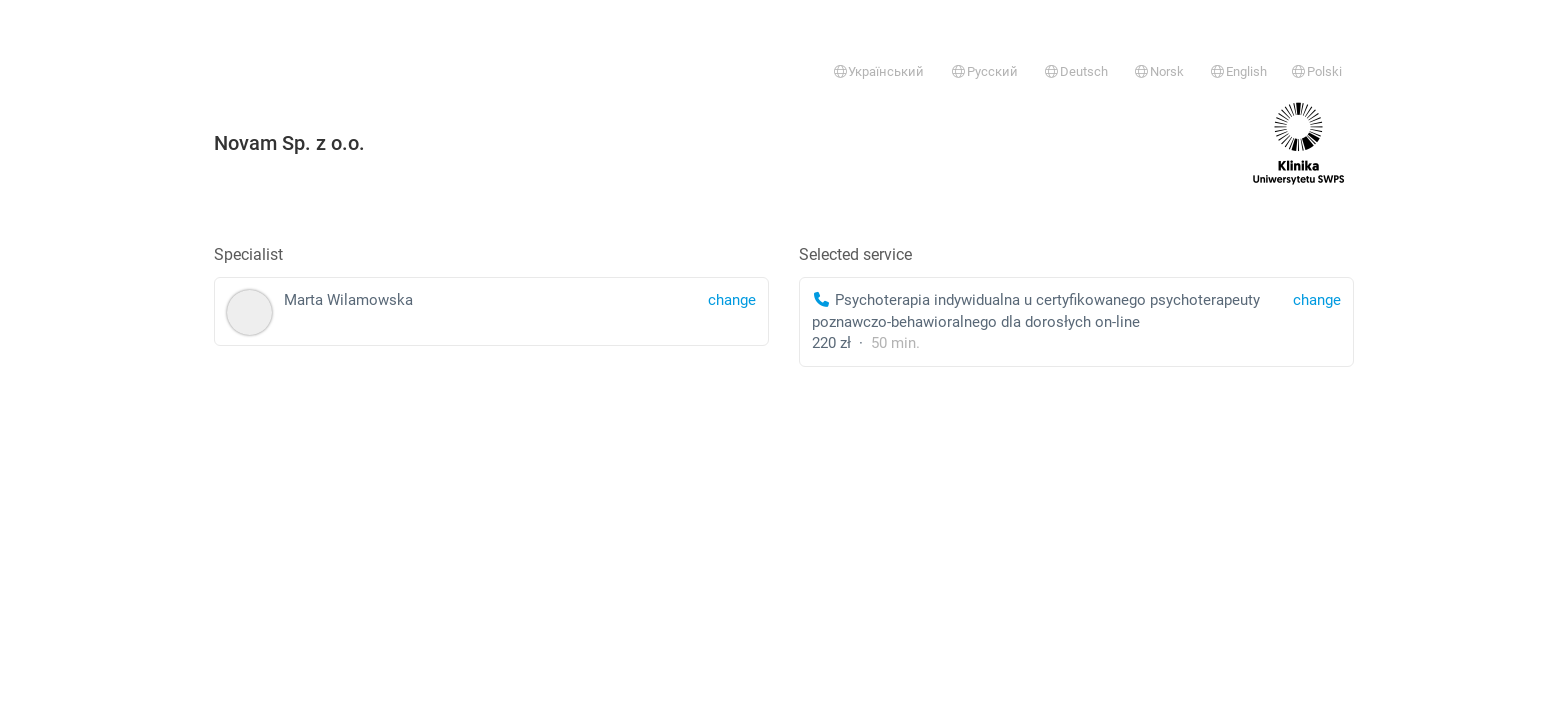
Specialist (248, 254)
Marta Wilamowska (491, 312)
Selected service (855, 254)
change (1317, 300)
